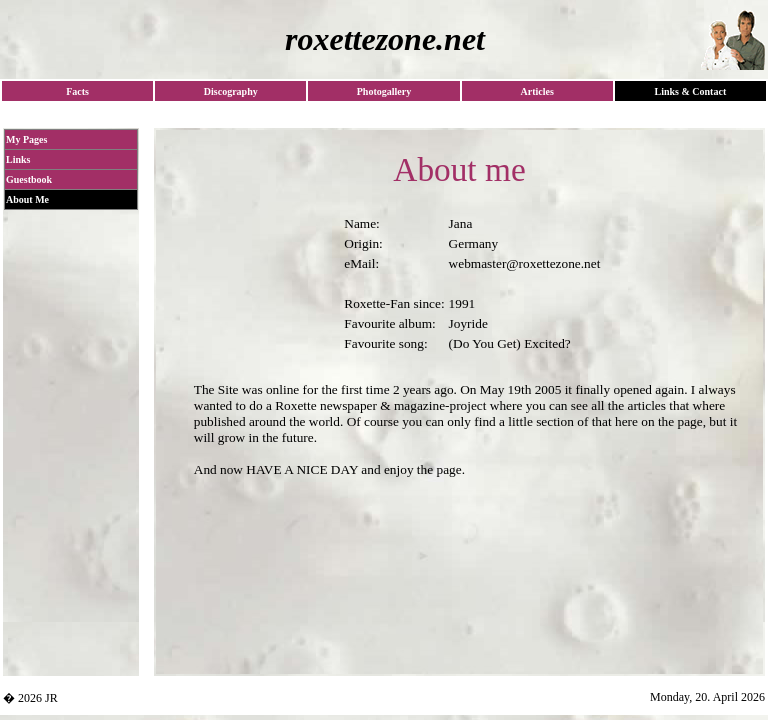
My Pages (26, 139)
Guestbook (29, 179)
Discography (231, 91)
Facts (77, 91)
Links (18, 159)
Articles (536, 91)
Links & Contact (691, 91)
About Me (27, 199)
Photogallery (384, 91)
